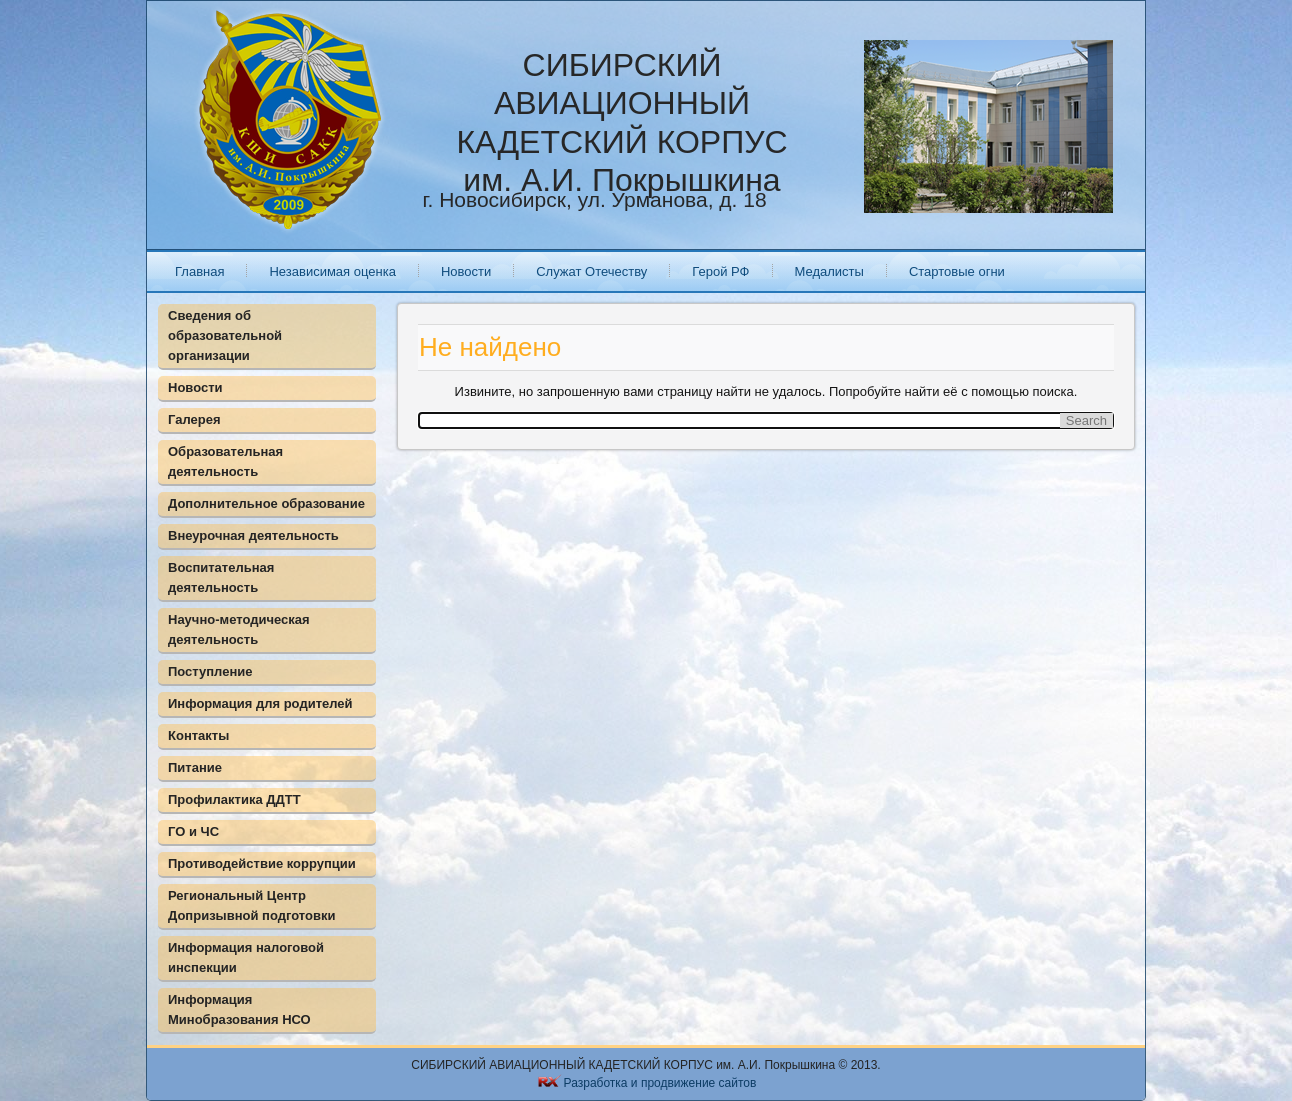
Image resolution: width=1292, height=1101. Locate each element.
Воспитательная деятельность (221, 577)
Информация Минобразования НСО (239, 1009)
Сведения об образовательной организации (225, 335)
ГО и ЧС (193, 831)
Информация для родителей (260, 703)
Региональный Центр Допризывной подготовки (251, 905)
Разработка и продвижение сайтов (660, 1083)
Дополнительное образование (266, 503)
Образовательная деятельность (225, 461)
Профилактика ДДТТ (234, 799)
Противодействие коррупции (262, 863)
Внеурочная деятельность (253, 535)
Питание (195, 767)
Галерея (194, 419)
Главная (199, 271)
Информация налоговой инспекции (246, 957)
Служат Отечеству (591, 271)
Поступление (210, 671)
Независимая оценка (332, 271)
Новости (466, 271)
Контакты (198, 735)
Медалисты (829, 271)
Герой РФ (720, 271)
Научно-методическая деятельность (239, 629)
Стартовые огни (957, 271)
